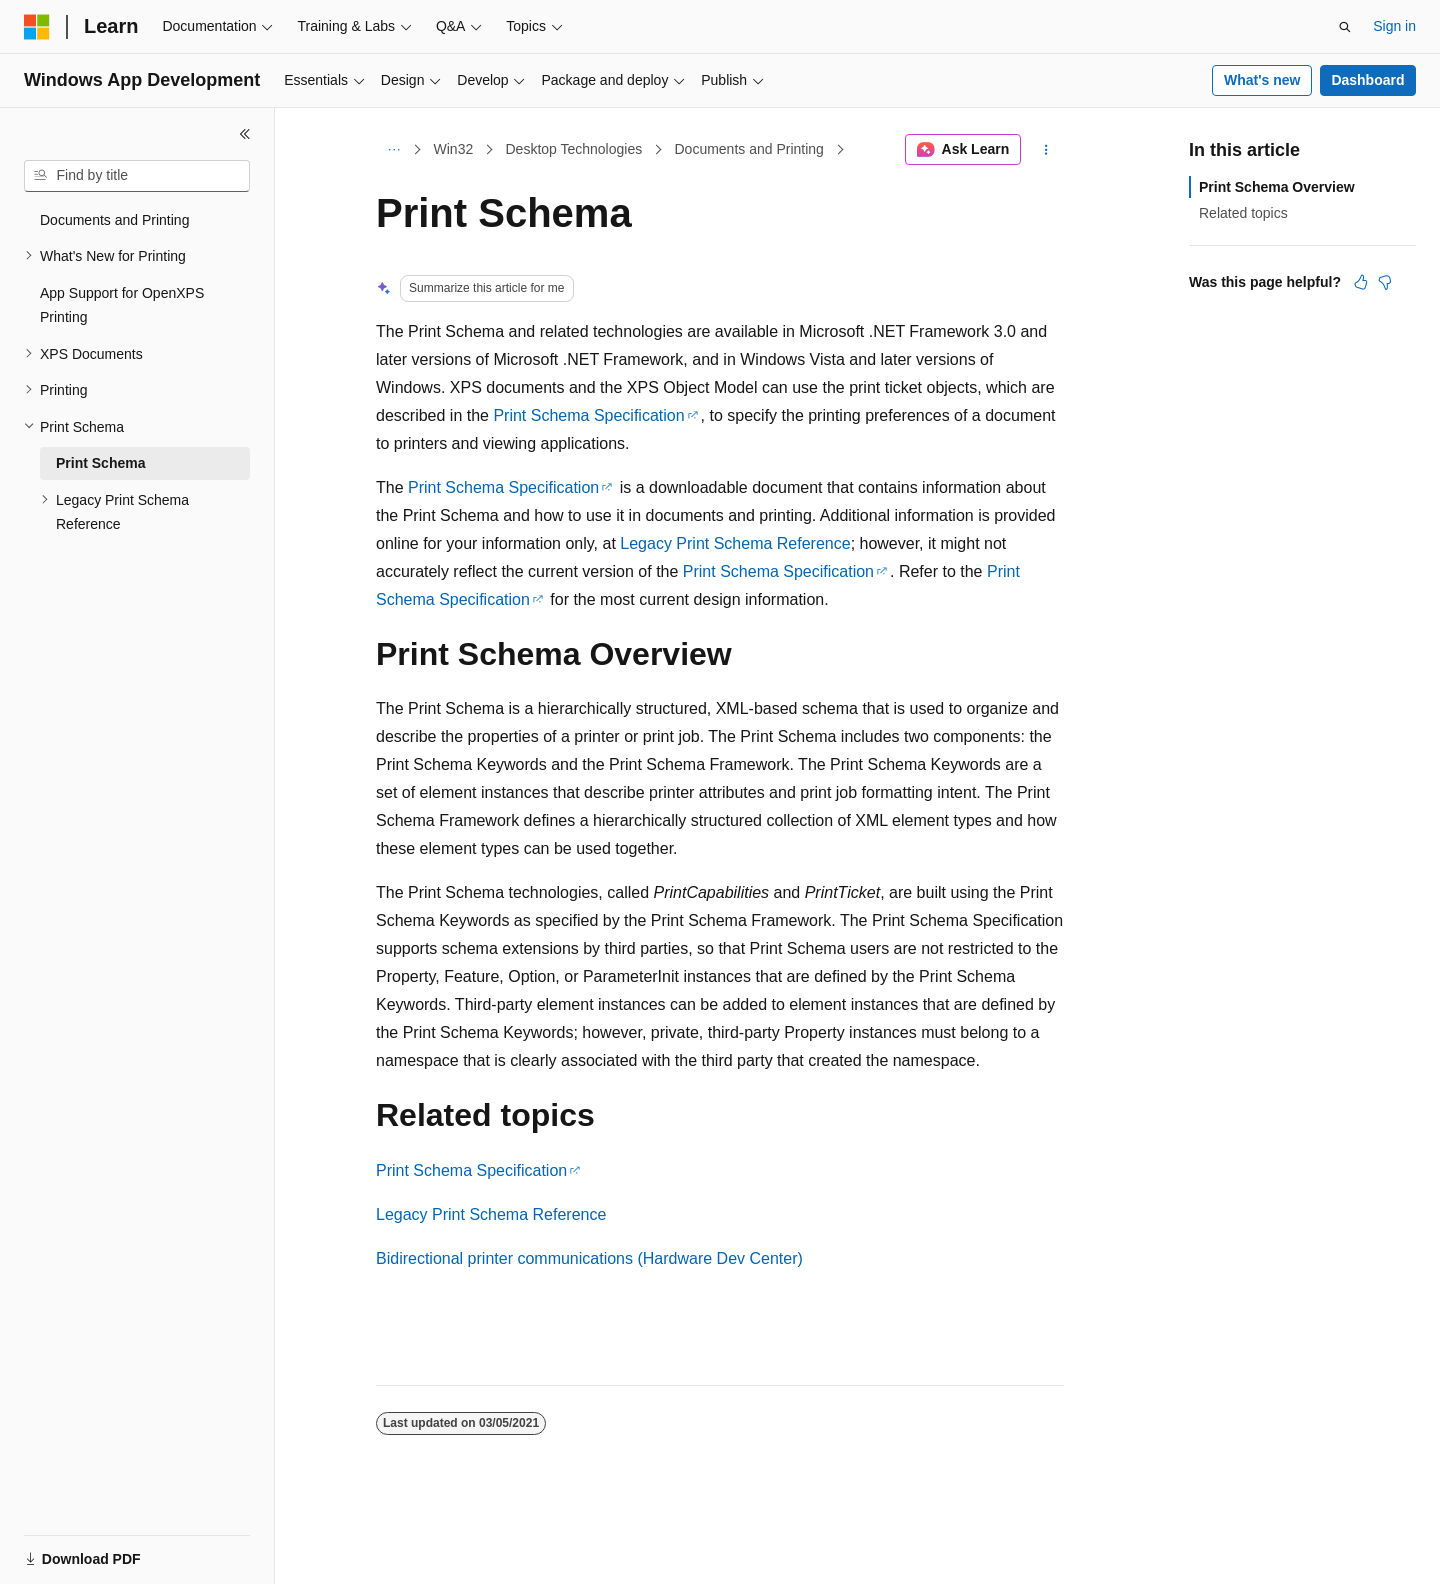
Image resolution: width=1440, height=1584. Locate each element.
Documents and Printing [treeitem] (114, 220)
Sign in (1394, 26)
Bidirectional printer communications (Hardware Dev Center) (589, 1258)
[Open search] (1345, 27)
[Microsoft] (37, 27)
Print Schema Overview (1277, 187)
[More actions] (1046, 150)
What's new (1262, 80)
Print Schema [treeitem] (100, 463)
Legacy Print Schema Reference (735, 543)
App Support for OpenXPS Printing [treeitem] (122, 305)
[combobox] (137, 176)
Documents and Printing (748, 149)
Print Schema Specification (588, 415)
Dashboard (1367, 80)
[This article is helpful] (1361, 282)
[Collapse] (245, 134)
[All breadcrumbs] (393, 150)
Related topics (1243, 213)
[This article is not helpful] (1385, 282)
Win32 (454, 149)
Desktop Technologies (573, 149)
